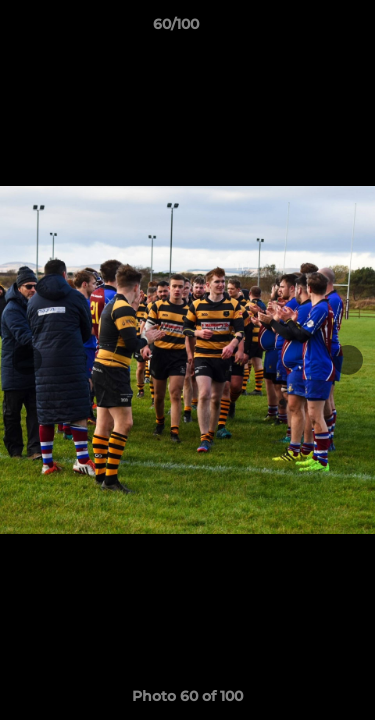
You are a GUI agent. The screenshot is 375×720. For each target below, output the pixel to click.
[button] (303, 29)
